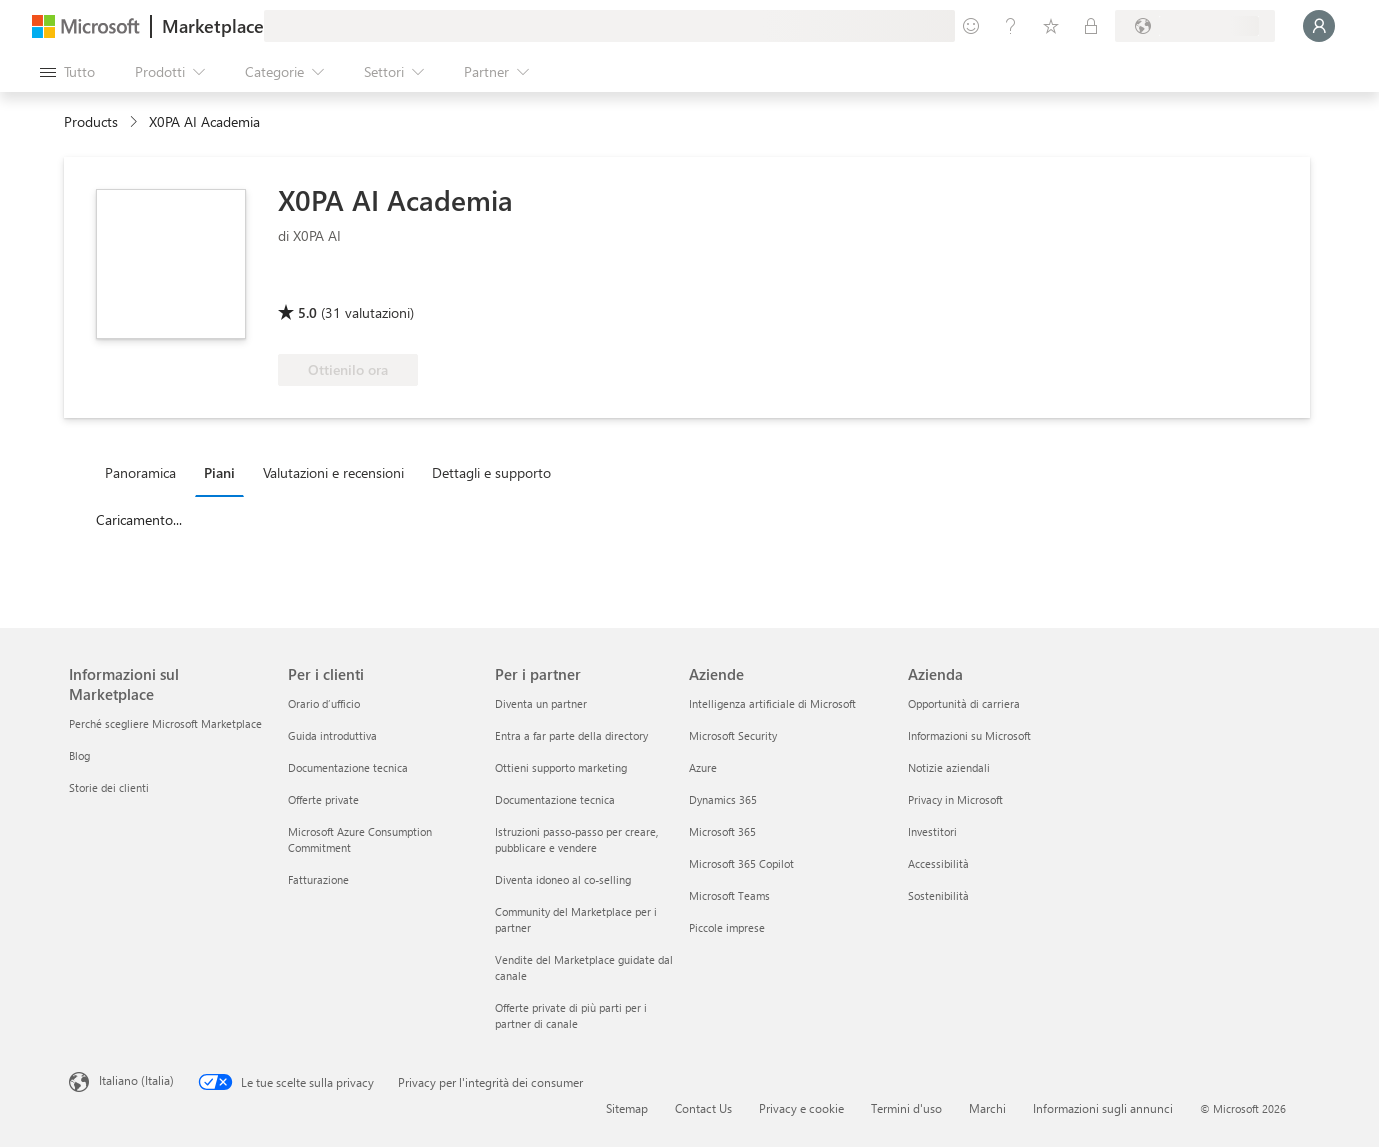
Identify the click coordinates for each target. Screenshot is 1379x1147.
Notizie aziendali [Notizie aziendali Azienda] (949, 767)
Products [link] (91, 121)
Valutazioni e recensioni (333, 472)
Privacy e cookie (801, 1108)
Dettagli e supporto (491, 472)
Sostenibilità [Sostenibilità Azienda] (938, 895)
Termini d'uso (906, 1108)
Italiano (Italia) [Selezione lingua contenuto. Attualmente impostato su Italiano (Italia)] (136, 1080)
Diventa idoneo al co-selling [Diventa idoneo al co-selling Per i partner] (563, 879)
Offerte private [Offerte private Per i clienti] (323, 799)
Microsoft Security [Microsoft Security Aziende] (733, 735)
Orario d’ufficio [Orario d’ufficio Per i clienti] (324, 703)
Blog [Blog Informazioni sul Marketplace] (79, 755)
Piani (219, 472)
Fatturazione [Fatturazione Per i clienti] (318, 879)
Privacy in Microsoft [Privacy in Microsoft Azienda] (955, 799)
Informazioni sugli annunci (1103, 1108)
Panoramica (140, 472)
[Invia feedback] (971, 26)
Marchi (987, 1108)
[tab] (145, 472)
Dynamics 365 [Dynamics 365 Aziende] (723, 799)
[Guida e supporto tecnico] (1011, 26)
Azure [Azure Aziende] (703, 767)
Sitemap (627, 1108)
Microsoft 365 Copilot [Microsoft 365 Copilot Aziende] (741, 863)
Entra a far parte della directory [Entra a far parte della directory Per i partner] (571, 735)
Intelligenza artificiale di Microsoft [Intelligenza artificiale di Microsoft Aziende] (772, 703)
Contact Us (703, 1108)
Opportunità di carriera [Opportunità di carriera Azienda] (964, 703)
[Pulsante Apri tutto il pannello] (67, 72)
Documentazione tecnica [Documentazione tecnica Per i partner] (555, 799)
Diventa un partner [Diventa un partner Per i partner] (541, 703)
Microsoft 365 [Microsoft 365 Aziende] (722, 831)
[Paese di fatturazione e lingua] (1195, 26)
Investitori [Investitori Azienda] (932, 831)
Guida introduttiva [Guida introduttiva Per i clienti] (332, 735)
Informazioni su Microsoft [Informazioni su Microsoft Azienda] (969, 735)
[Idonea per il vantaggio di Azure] (359, 284)
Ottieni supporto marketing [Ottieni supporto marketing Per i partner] (561, 767)
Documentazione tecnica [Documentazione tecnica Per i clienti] (348, 767)
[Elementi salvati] (1051, 26)
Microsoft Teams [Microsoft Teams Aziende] (729, 895)
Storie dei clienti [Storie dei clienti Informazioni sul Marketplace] (109, 787)
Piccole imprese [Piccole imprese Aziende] (727, 927)
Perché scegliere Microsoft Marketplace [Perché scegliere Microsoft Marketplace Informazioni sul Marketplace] (165, 723)
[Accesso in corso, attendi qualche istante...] (1319, 26)
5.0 (307, 312)
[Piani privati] (1091, 26)
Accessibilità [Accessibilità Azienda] (938, 863)
